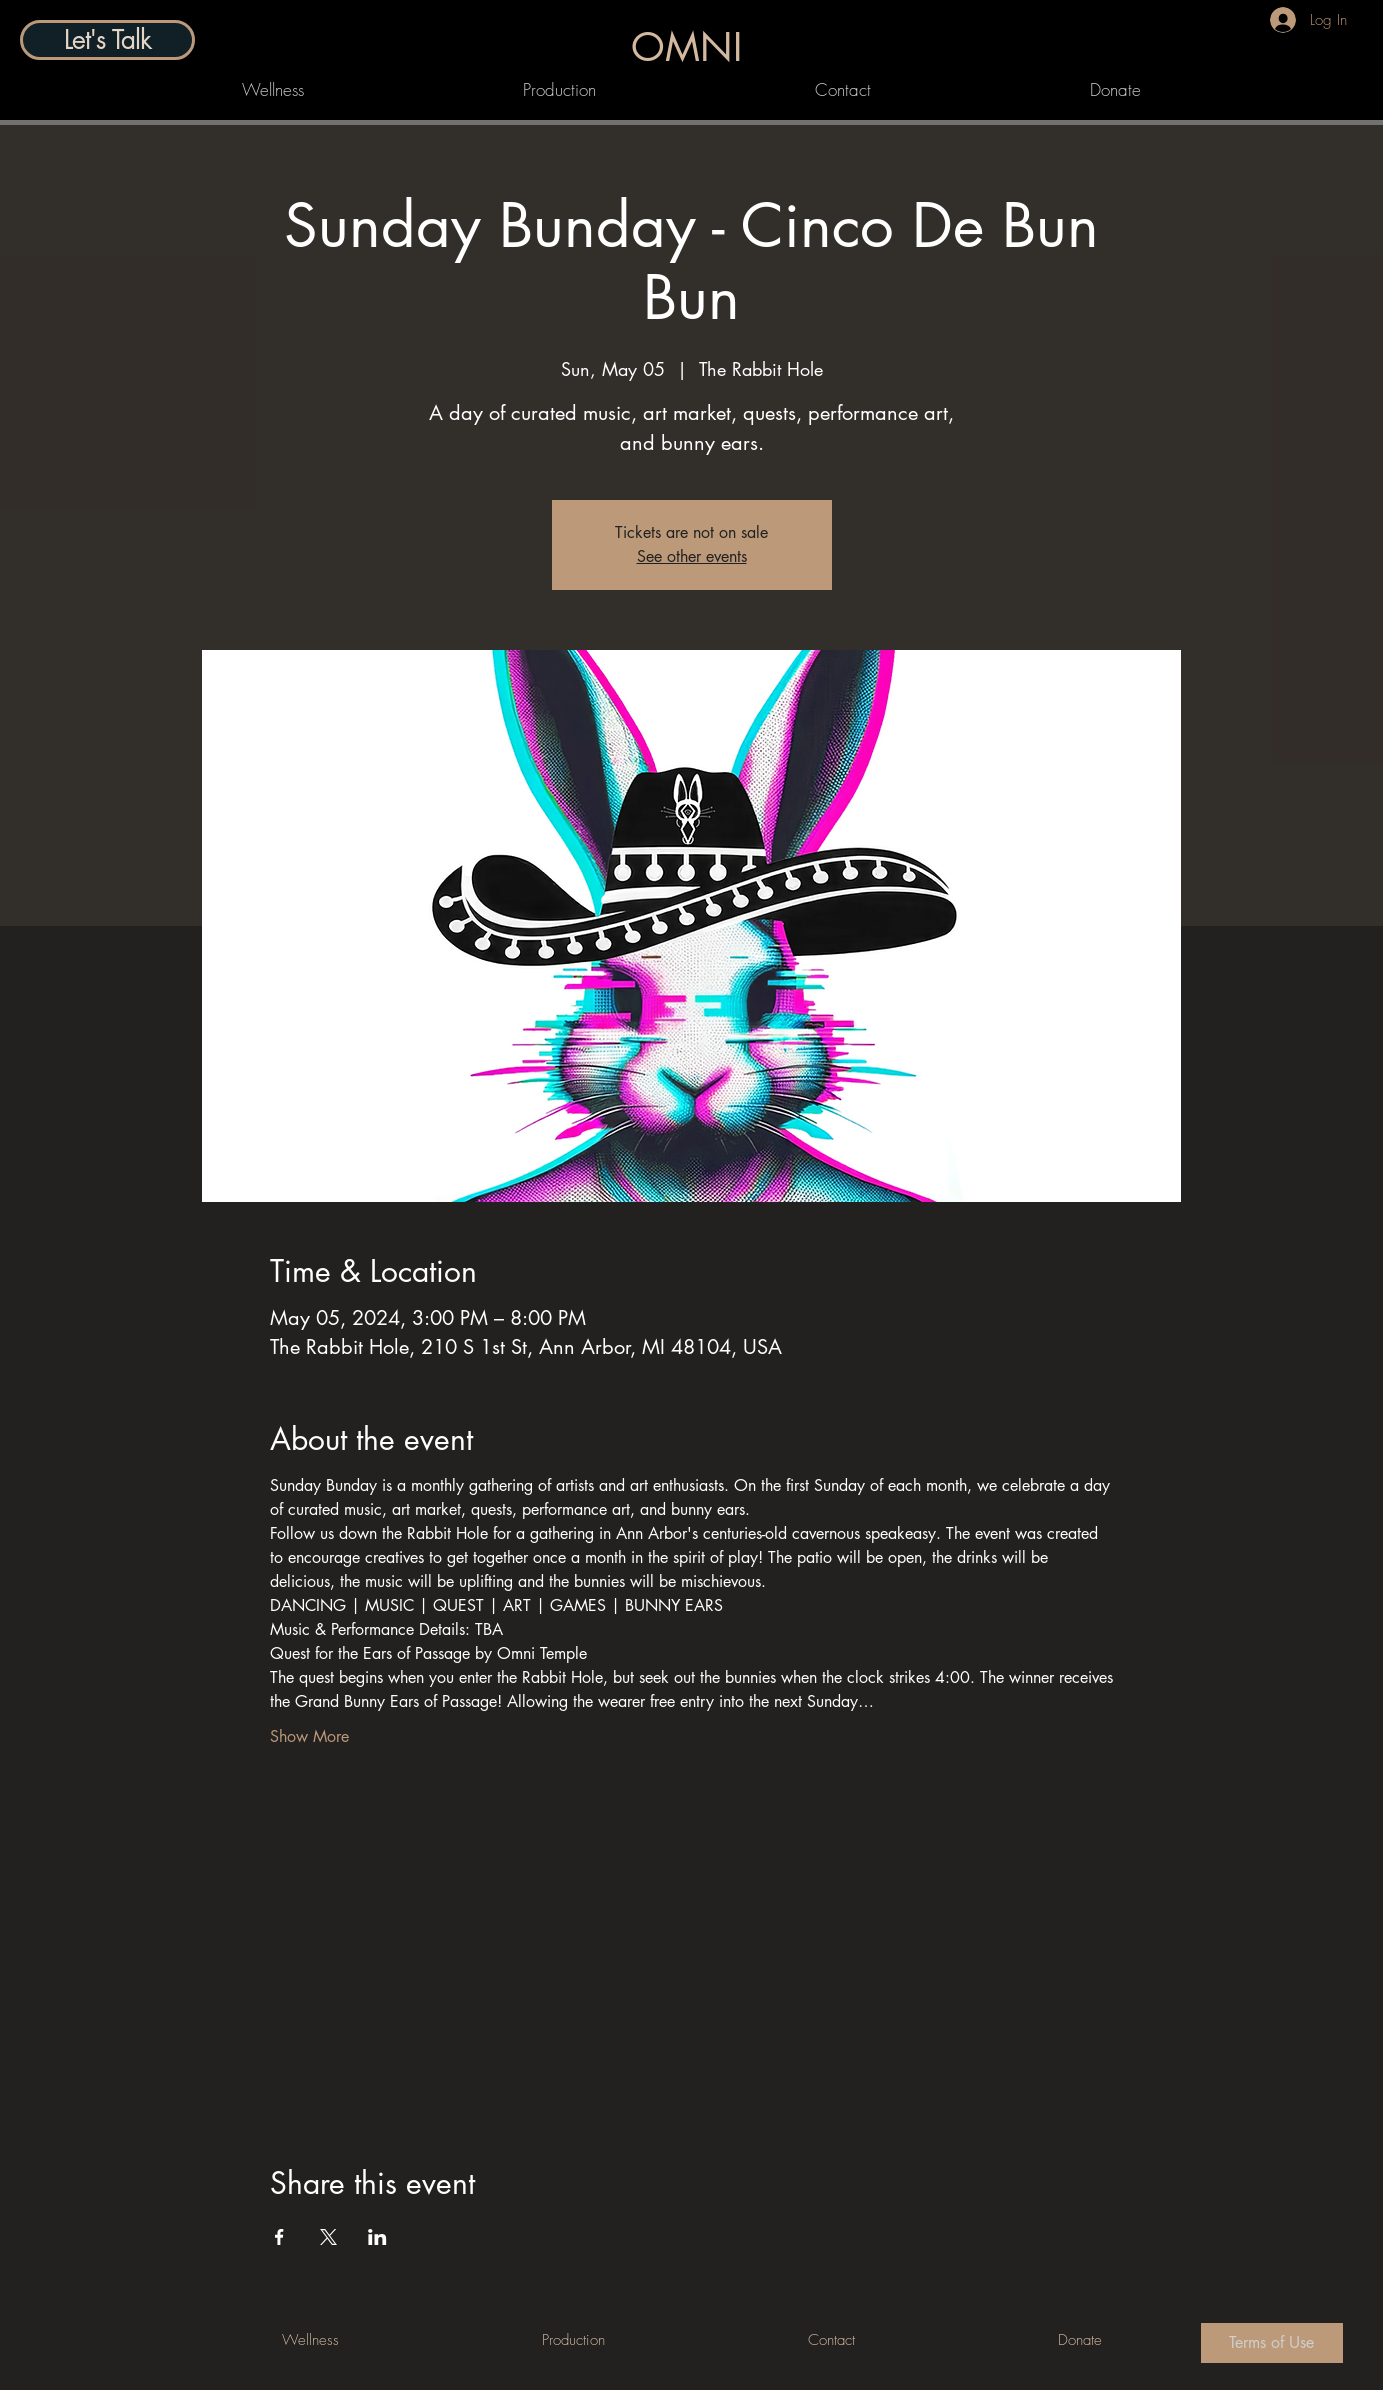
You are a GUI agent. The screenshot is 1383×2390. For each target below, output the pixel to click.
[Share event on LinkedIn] (377, 2237)
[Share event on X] (328, 2237)
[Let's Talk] (107, 40)
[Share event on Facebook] (279, 2237)
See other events (692, 556)
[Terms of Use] (1272, 2343)
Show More (309, 1736)
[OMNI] (690, 47)
